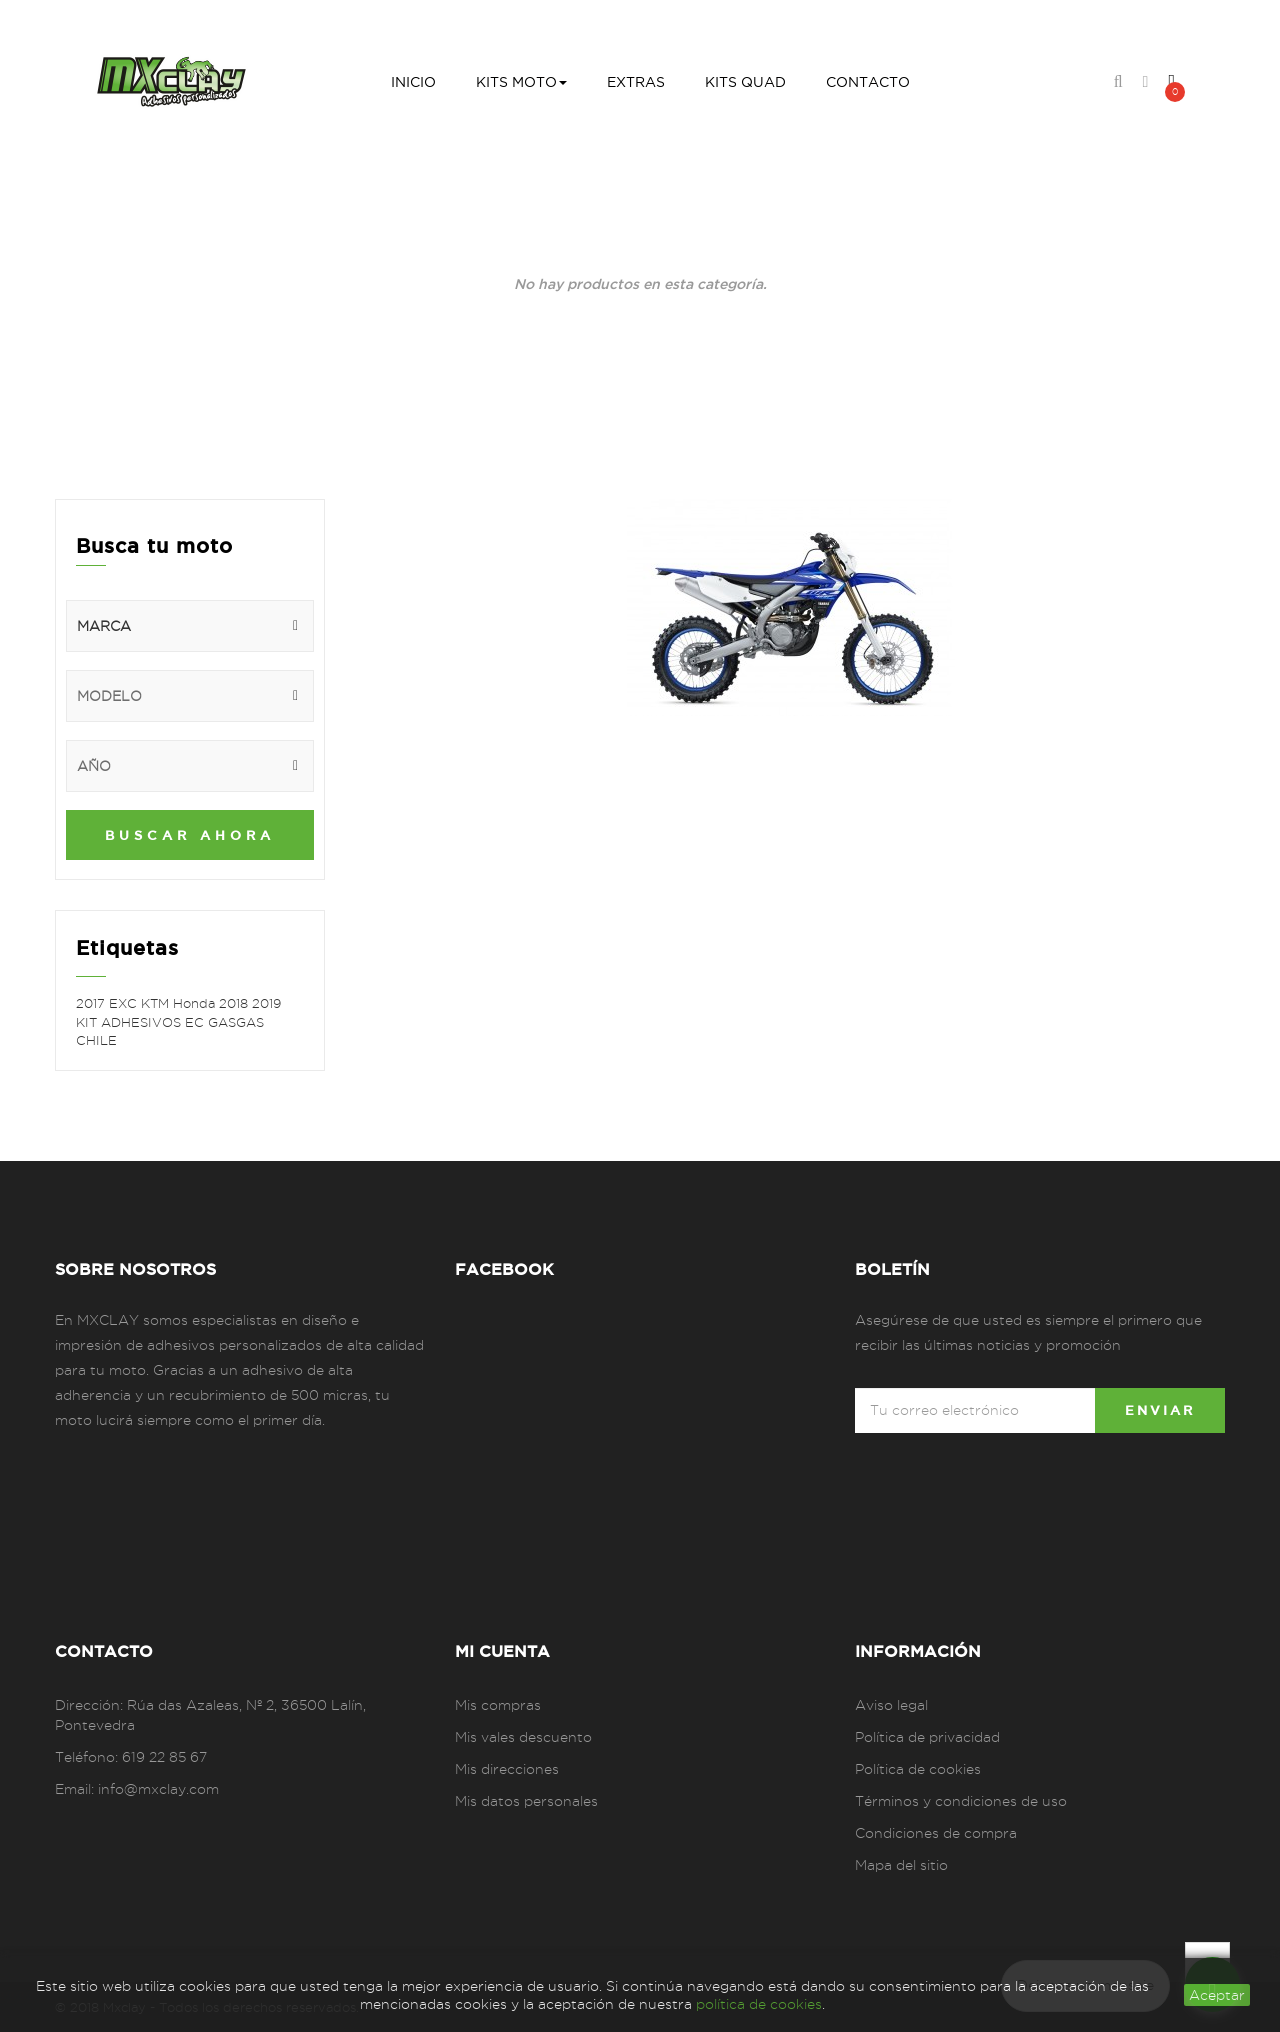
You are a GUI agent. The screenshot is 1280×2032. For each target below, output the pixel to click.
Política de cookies (918, 1769)
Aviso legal (891, 1705)
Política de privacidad (927, 1737)
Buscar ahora (190, 835)
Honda (196, 1003)
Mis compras (498, 1705)
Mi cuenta (502, 1651)
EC (196, 1022)
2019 (266, 1003)
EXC (125, 1003)
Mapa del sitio (901, 1865)
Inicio (470, 302)
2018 (235, 1003)
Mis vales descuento (523, 1737)
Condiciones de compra (936, 1833)
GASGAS (236, 1022)
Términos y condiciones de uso (961, 1801)
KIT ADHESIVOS (130, 1022)
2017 (92, 1003)
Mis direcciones (507, 1769)
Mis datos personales (526, 1801)
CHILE (96, 1040)
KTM (157, 1003)
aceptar (1217, 1995)
